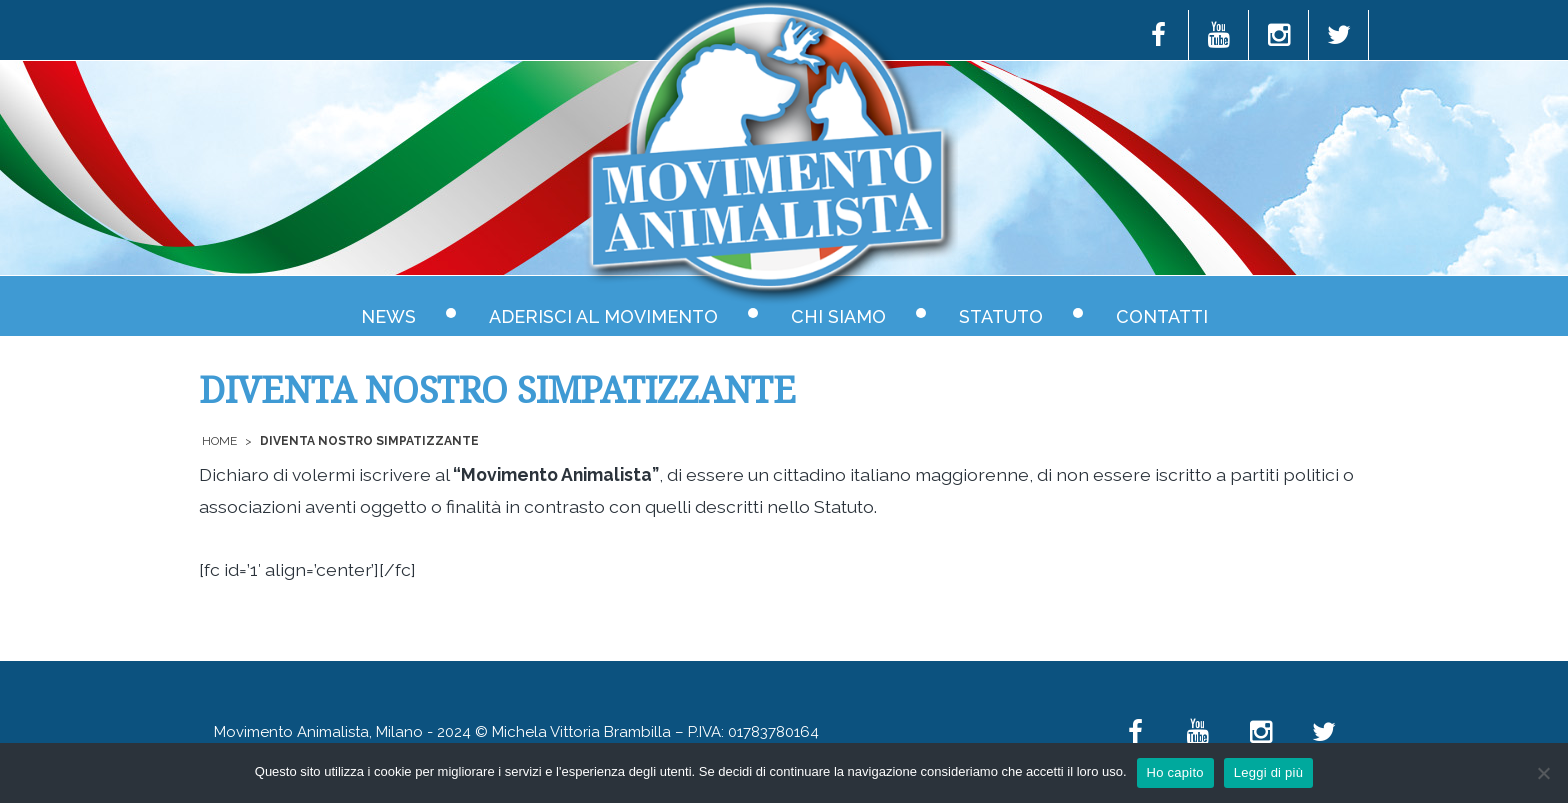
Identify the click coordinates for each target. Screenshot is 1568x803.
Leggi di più (1269, 772)
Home (219, 441)
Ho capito (1175, 772)
